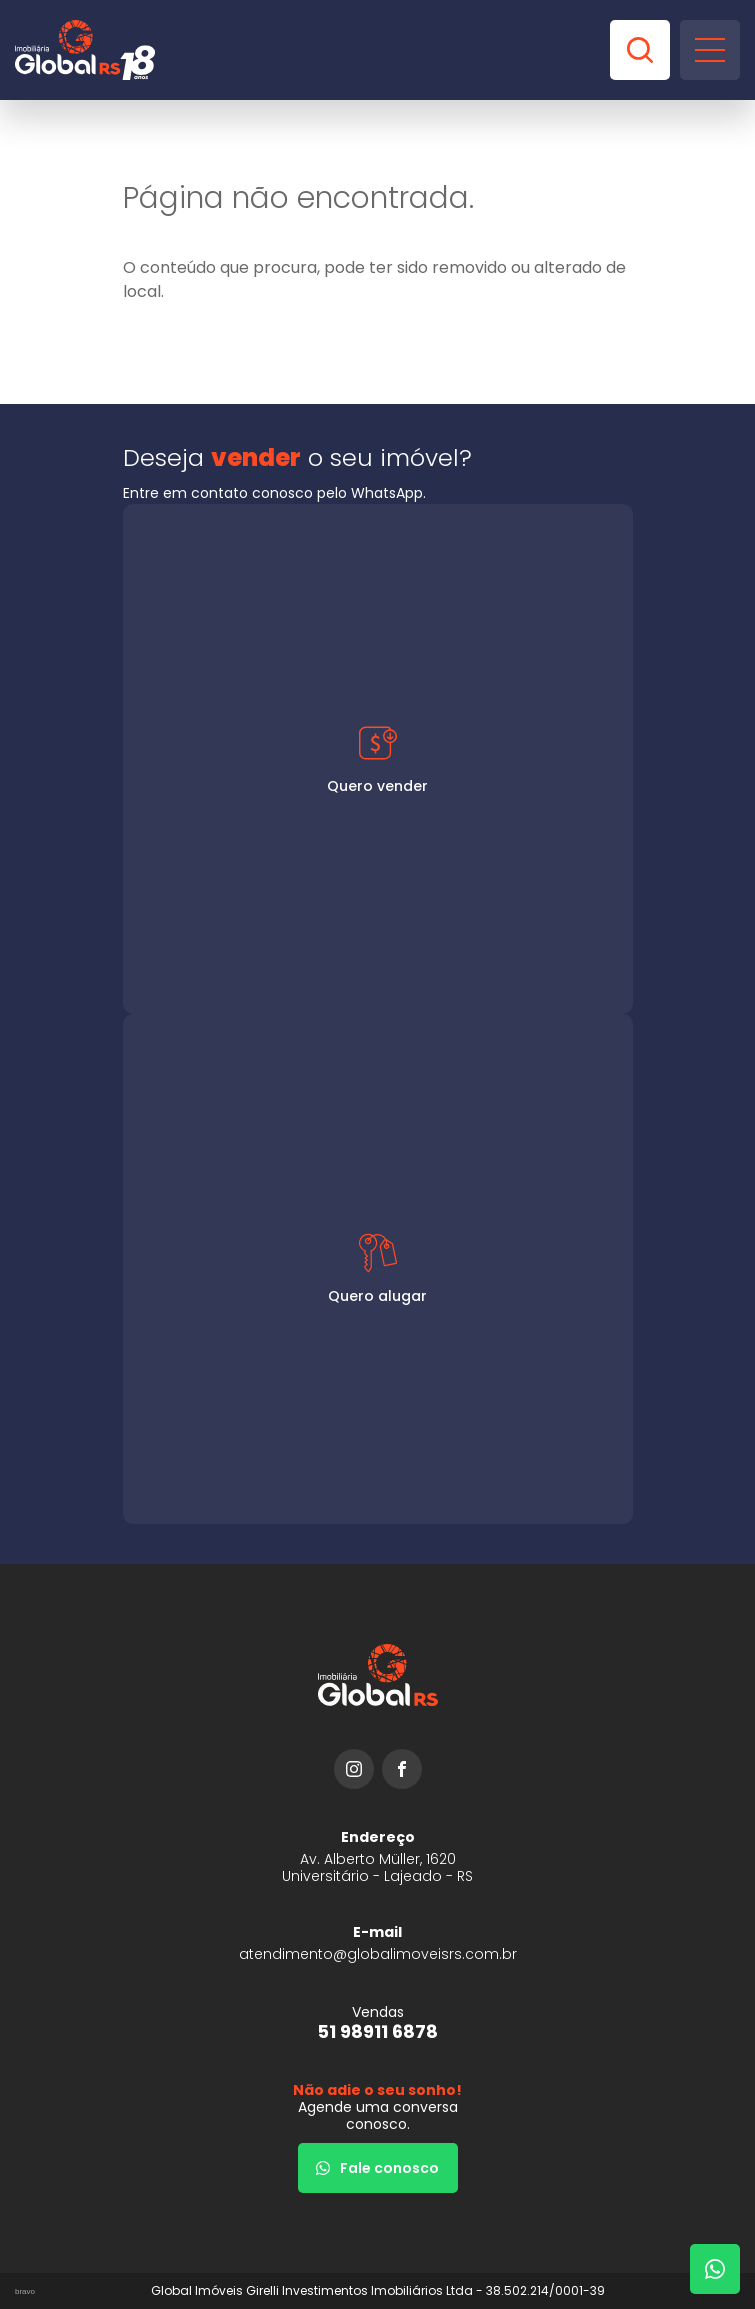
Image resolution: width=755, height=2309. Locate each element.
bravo (25, 2291)
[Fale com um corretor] (715, 2269)
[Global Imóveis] (85, 50)
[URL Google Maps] (378, 1856)
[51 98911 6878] (378, 2022)
